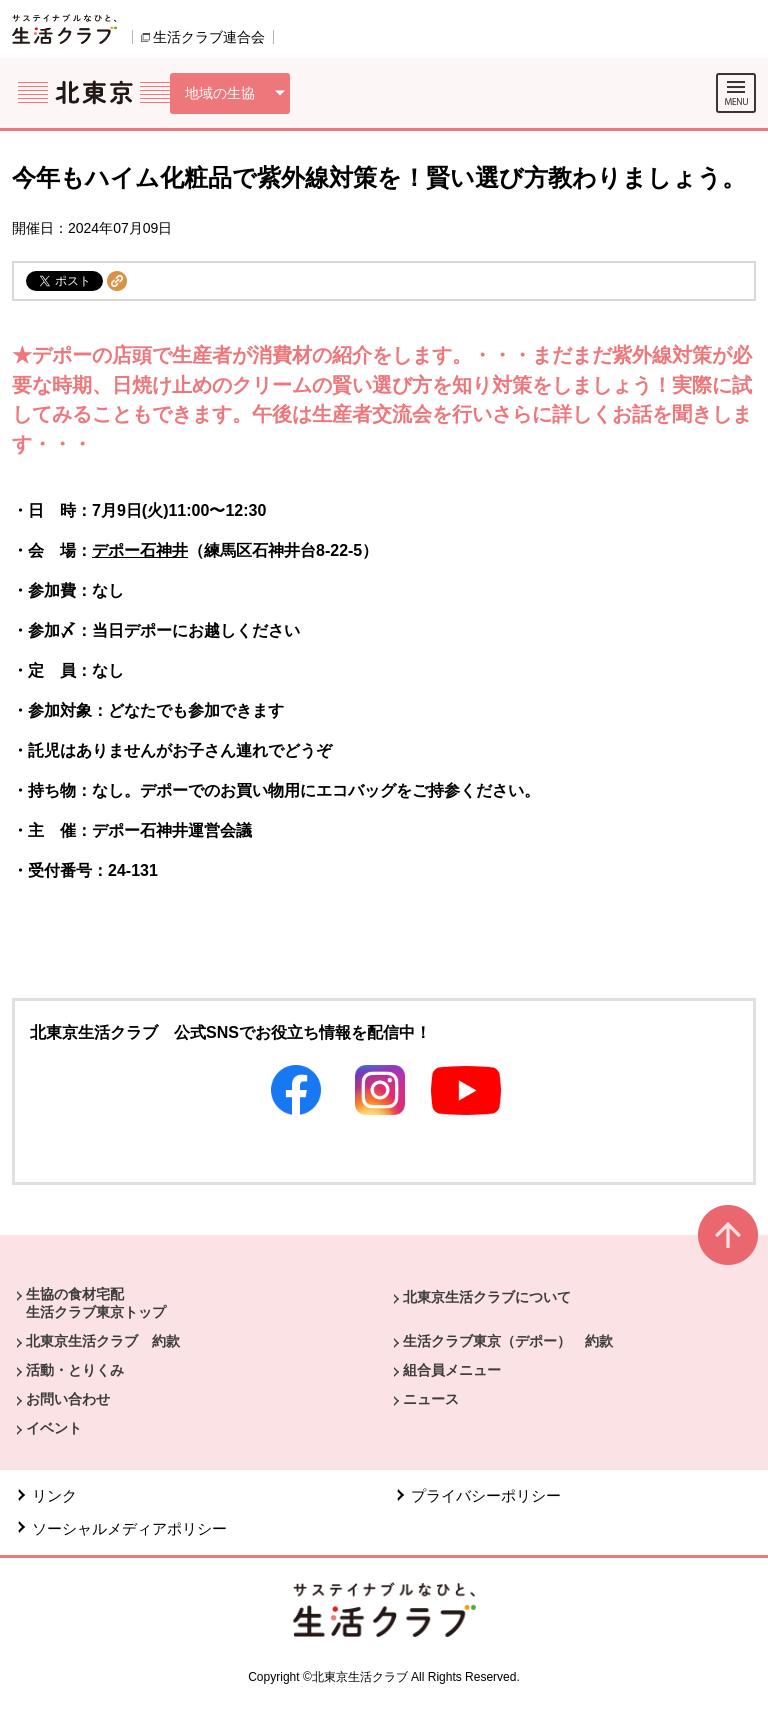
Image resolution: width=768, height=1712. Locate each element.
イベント (54, 1428)
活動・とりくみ (75, 1370)
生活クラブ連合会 (209, 37)
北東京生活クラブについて (487, 1297)
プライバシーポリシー (486, 1495)
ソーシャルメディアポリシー (129, 1528)
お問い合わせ (68, 1399)
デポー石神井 (140, 550)
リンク (54, 1495)
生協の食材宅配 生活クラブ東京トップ (96, 1303)
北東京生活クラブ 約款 (103, 1341)
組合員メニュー (452, 1370)
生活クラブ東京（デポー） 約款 (508, 1341)
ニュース (431, 1399)
